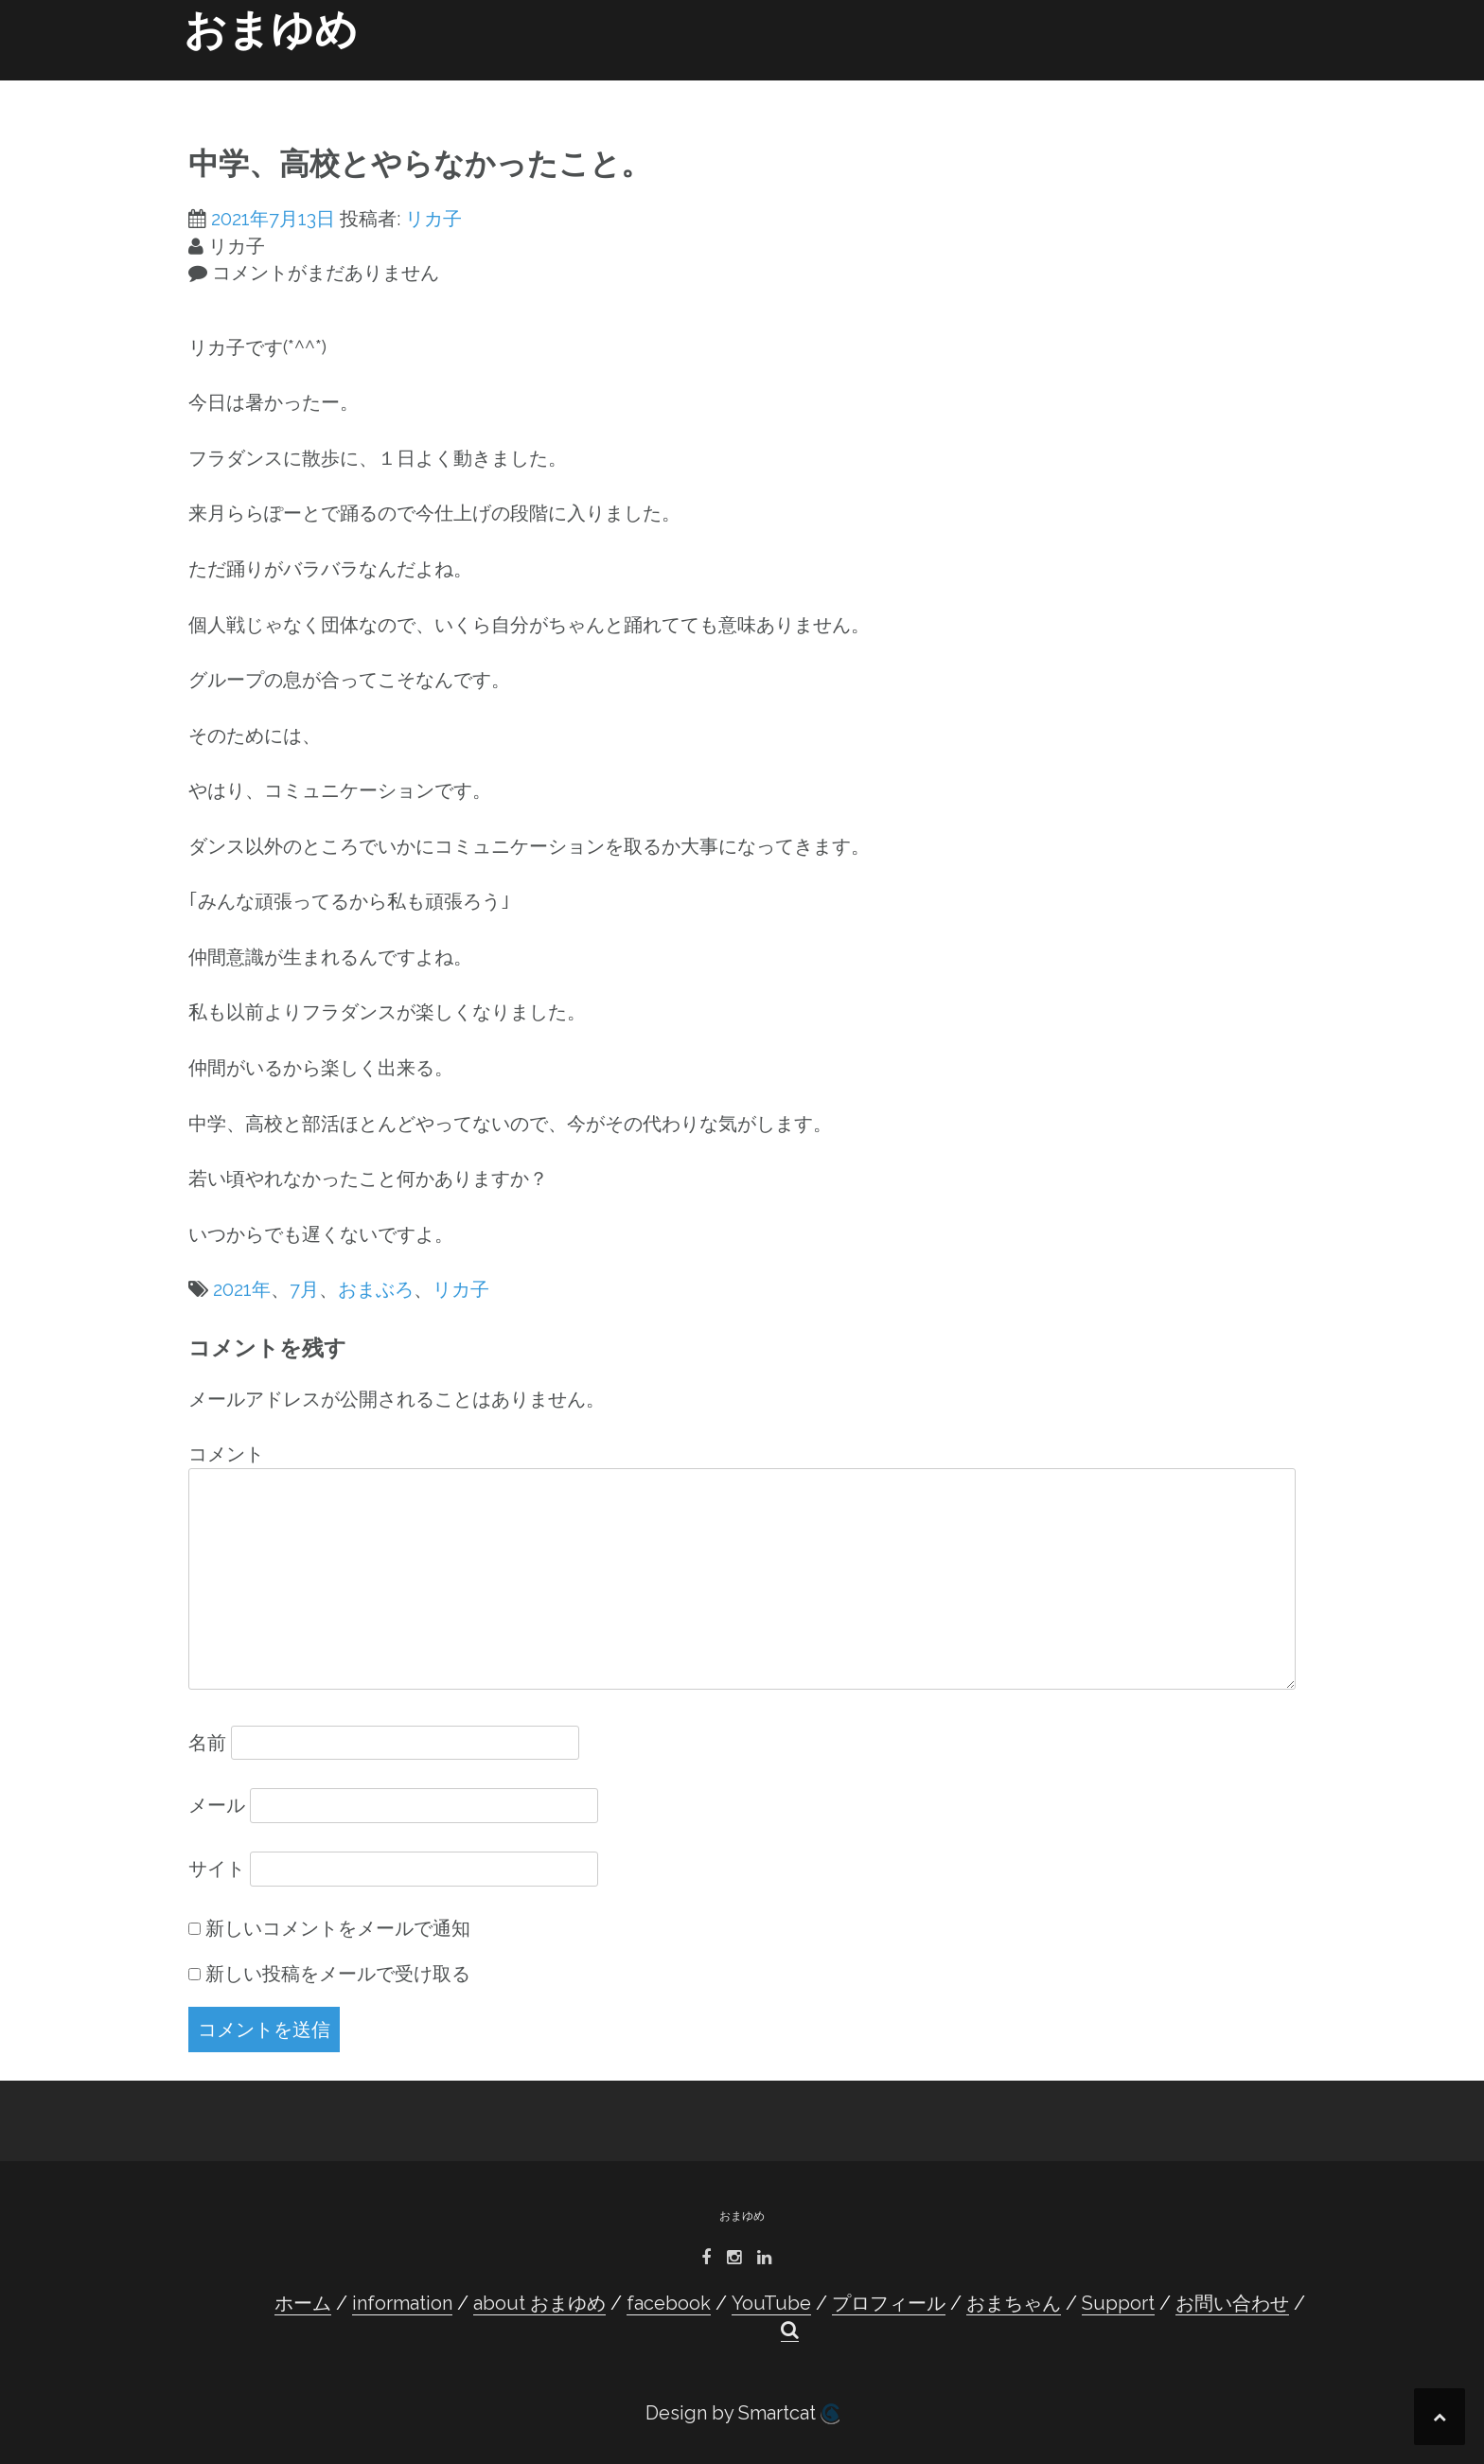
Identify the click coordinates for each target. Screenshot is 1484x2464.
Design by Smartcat (742, 2413)
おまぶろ (376, 1289)
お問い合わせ (1201, 87)
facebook (709, 87)
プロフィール (894, 87)
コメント (226, 1454)
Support (1108, 87)
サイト (216, 1868)
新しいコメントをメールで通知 (337, 1928)
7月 (304, 1289)
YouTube (799, 87)
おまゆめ (271, 30)
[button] (1270, 91)
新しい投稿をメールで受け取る (337, 1973)
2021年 (242, 1289)
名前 (207, 1742)
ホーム (395, 87)
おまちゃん (1021, 87)
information (481, 87)
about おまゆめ (599, 87)
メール (216, 1805)
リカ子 (433, 218)
